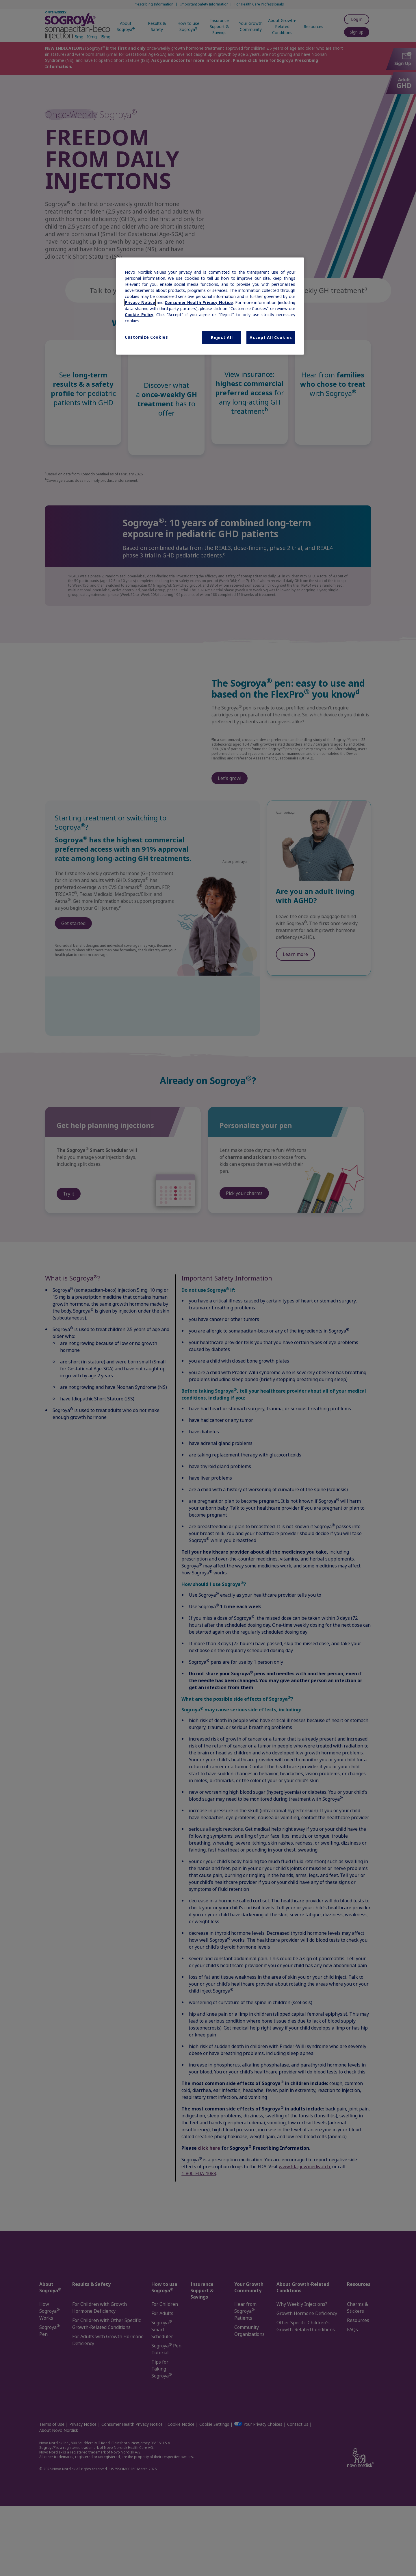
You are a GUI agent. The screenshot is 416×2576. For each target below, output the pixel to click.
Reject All (222, 337)
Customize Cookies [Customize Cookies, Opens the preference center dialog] (146, 337)
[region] (210, 306)
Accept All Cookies (271, 337)
